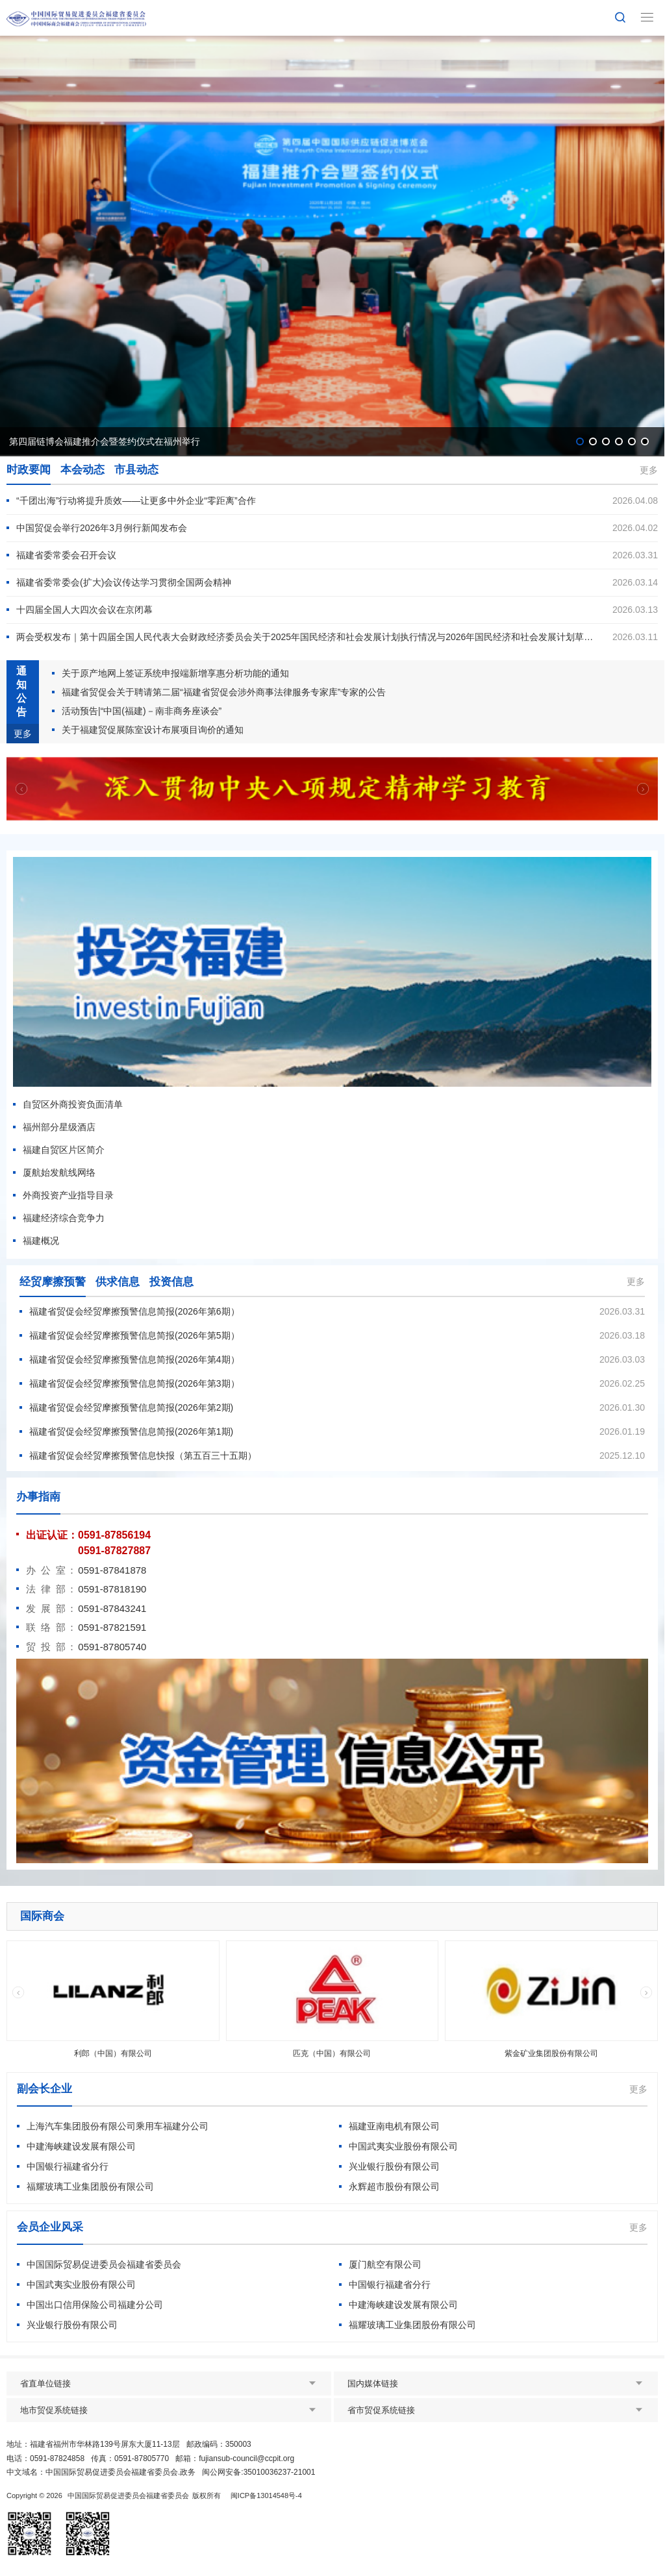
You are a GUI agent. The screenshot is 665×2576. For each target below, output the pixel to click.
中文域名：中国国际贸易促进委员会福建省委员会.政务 (100, 2472)
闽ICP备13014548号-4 (266, 2495)
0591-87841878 (112, 1570)
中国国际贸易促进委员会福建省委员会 (128, 2495)
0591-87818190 (112, 1588)
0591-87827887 (114, 1550)
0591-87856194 (114, 1535)
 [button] (643, 788)
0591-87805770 (141, 2458)
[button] (580, 441)
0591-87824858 (57, 2458)
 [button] (21, 788)
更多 (649, 470)
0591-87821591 (112, 1627)
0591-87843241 (112, 1608)
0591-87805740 (112, 1646)
